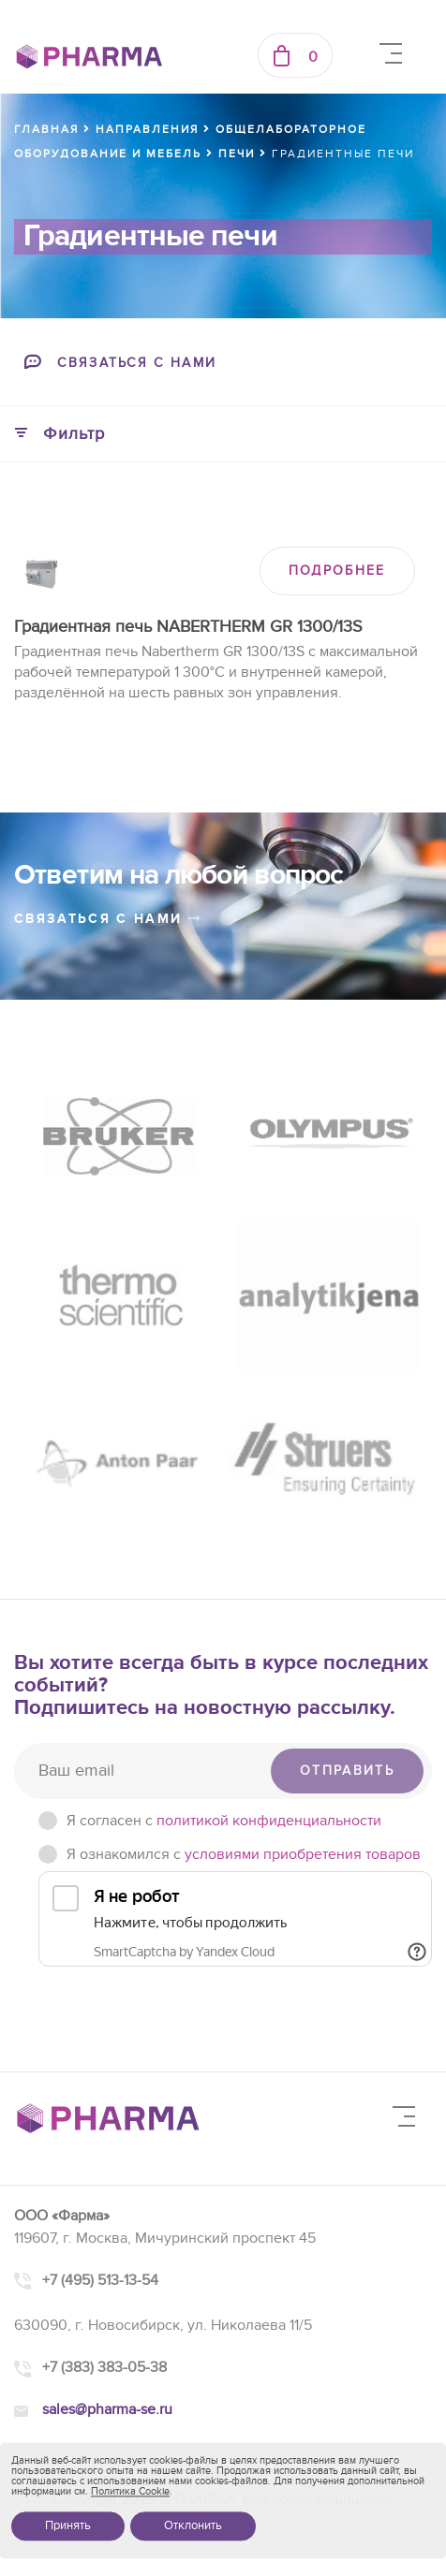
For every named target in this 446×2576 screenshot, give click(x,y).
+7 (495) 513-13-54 (100, 2280)
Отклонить (193, 2525)
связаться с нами (107, 919)
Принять (68, 2525)
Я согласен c (224, 1820)
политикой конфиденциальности (268, 1820)
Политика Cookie (130, 2491)
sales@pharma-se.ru (107, 2409)
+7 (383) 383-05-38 (104, 2367)
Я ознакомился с (244, 1854)
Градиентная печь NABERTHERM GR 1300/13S (188, 627)
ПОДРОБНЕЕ (337, 570)
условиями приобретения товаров (303, 1854)
